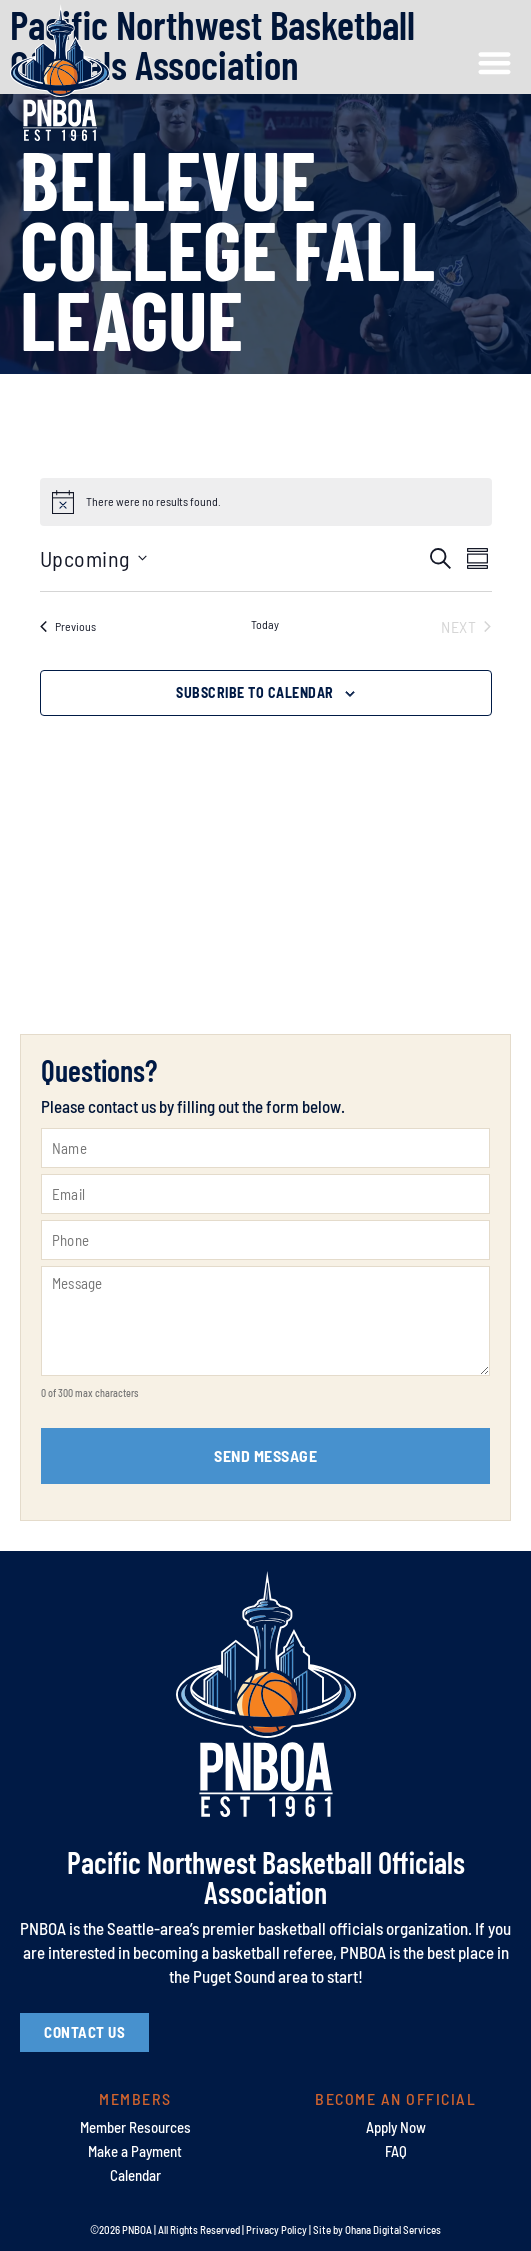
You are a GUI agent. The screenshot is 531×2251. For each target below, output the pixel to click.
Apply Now (396, 2127)
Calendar (135, 2175)
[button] (494, 63)
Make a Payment (135, 2151)
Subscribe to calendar (255, 692)
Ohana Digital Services (393, 2229)
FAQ (396, 2151)
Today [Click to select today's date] (265, 624)
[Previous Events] (68, 627)
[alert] (153, 501)
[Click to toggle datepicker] (93, 558)
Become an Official (395, 2098)
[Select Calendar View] (477, 558)
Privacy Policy (276, 2229)
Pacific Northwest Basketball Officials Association (266, 1877)
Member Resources (135, 2127)
